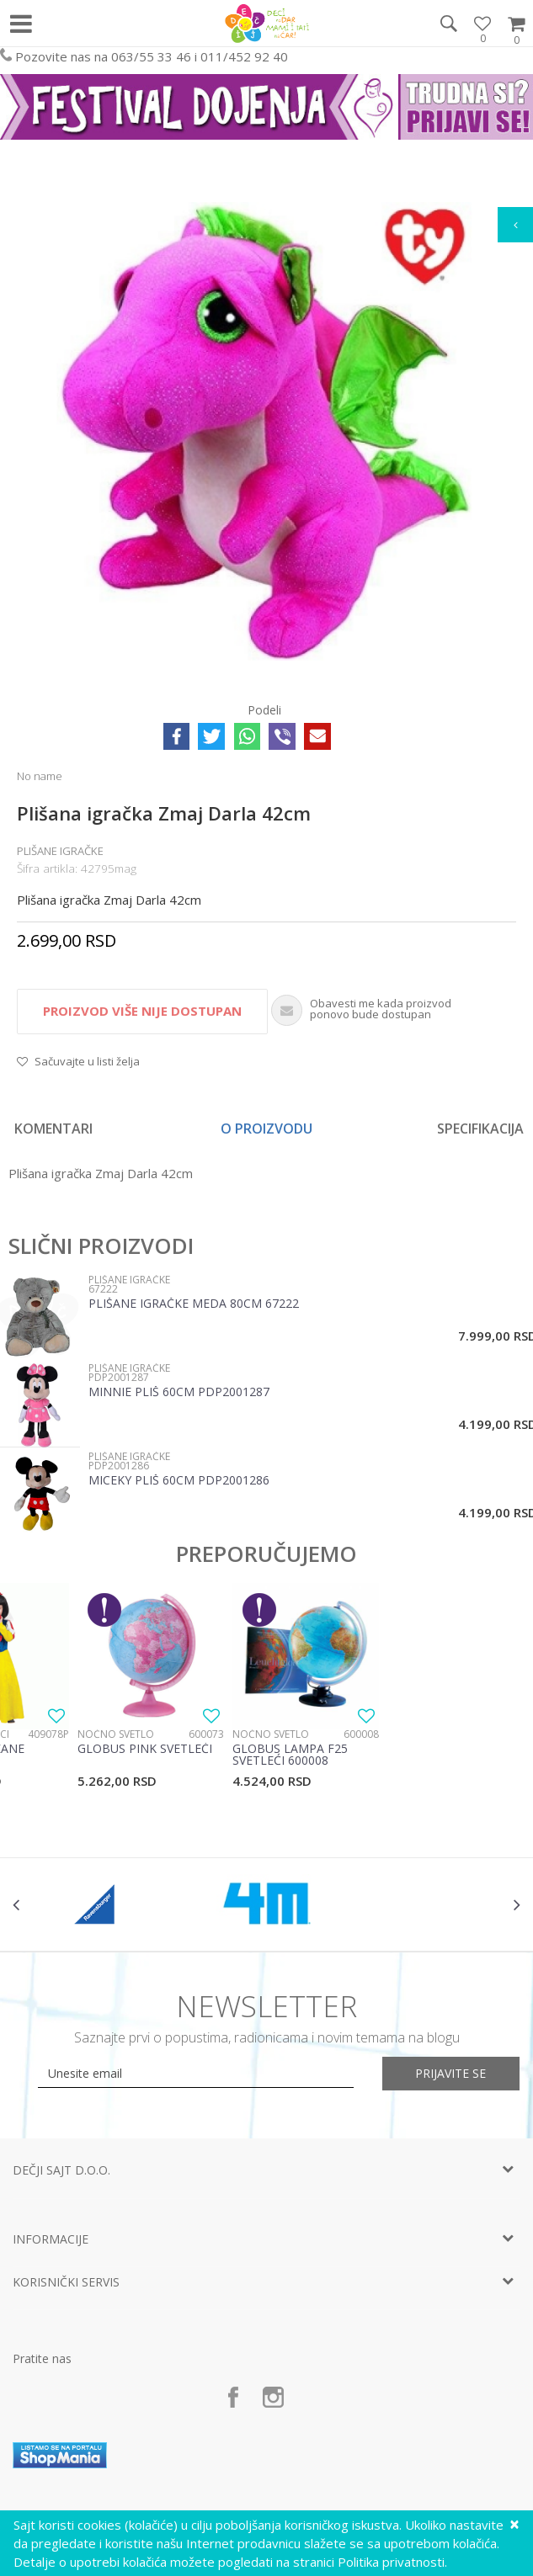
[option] (266, 427)
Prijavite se (451, 2073)
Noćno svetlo (115, 1734)
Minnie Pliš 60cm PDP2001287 (178, 1393)
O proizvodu (266, 1128)
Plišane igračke (60, 850)
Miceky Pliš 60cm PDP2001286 (178, 1481)
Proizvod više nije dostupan (142, 1010)
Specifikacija (480, 1128)
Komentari (53, 1128)
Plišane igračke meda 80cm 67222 (193, 1304)
